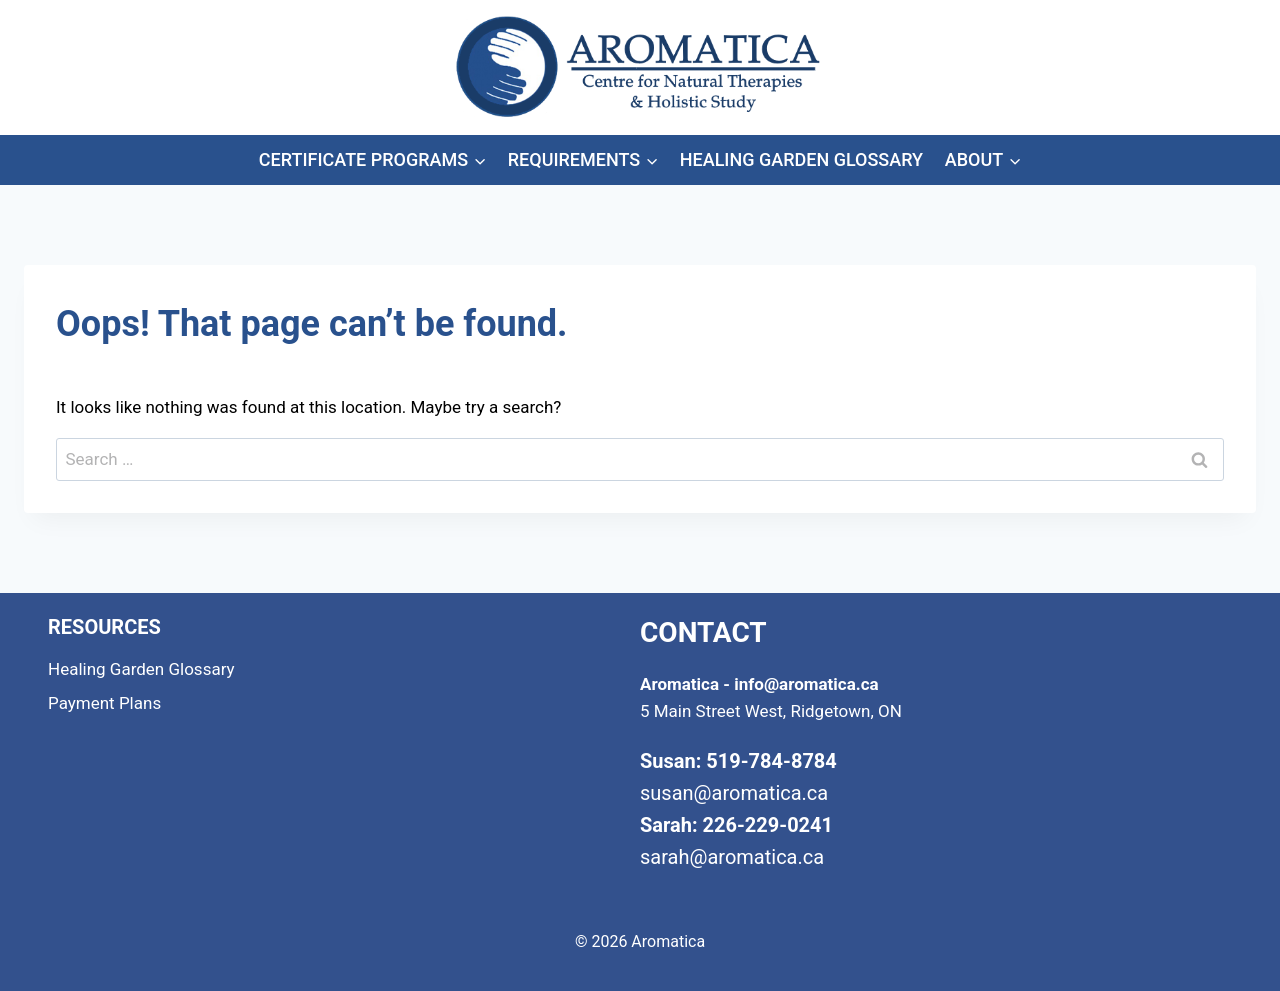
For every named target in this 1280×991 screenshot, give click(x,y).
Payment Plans (104, 703)
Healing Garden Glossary (801, 159)
